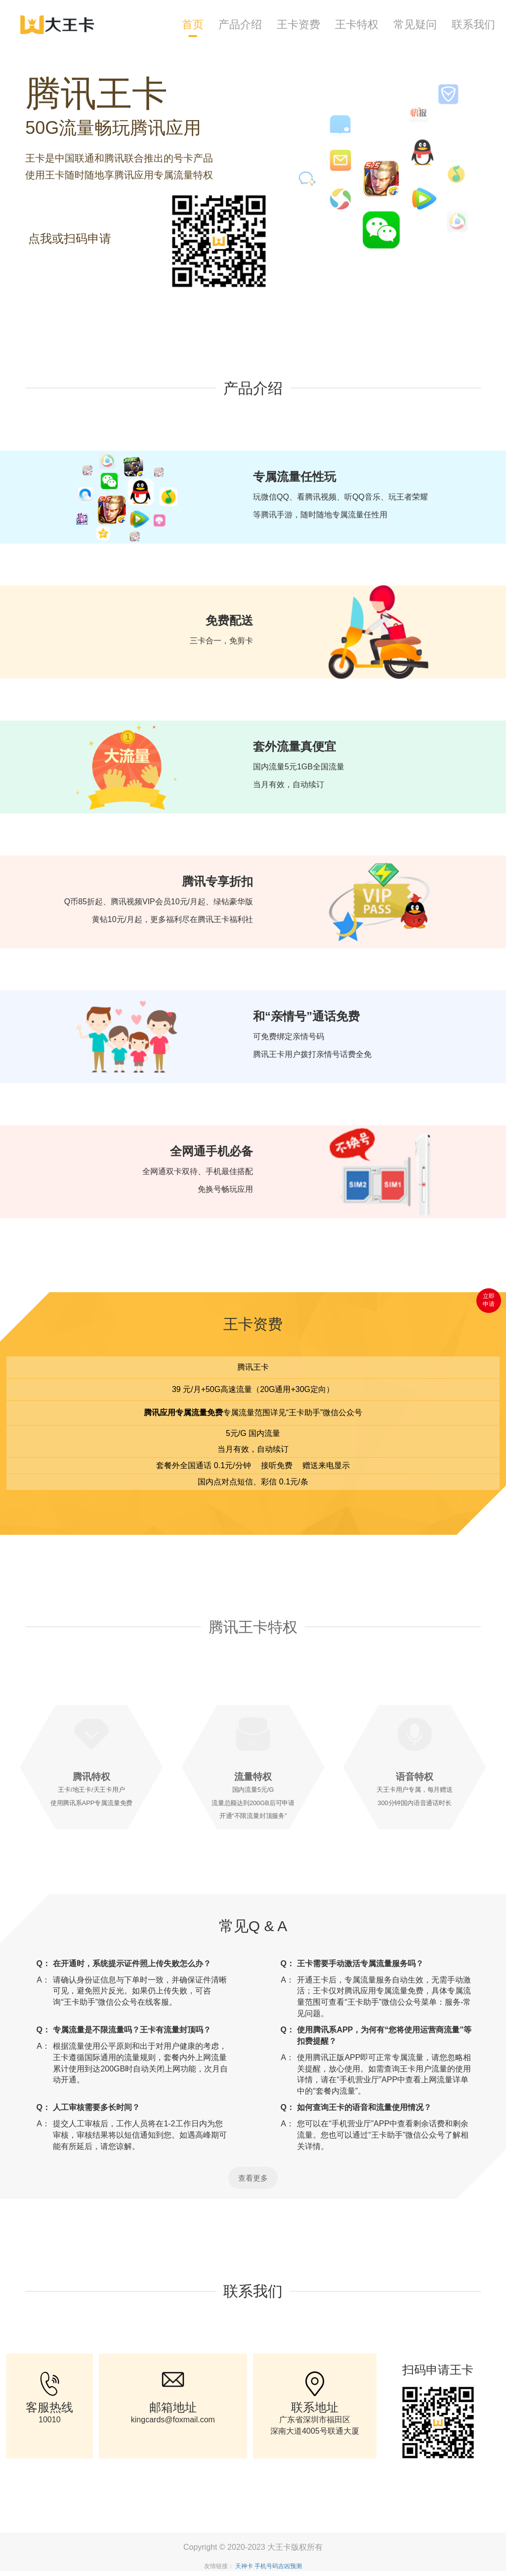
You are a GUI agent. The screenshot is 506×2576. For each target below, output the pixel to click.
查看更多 (253, 2178)
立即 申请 (489, 1298)
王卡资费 (298, 24)
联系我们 (473, 24)
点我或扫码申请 (69, 238)
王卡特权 (357, 24)
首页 (193, 24)
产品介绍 (240, 24)
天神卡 (244, 2566)
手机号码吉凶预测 (278, 2566)
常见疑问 (415, 24)
